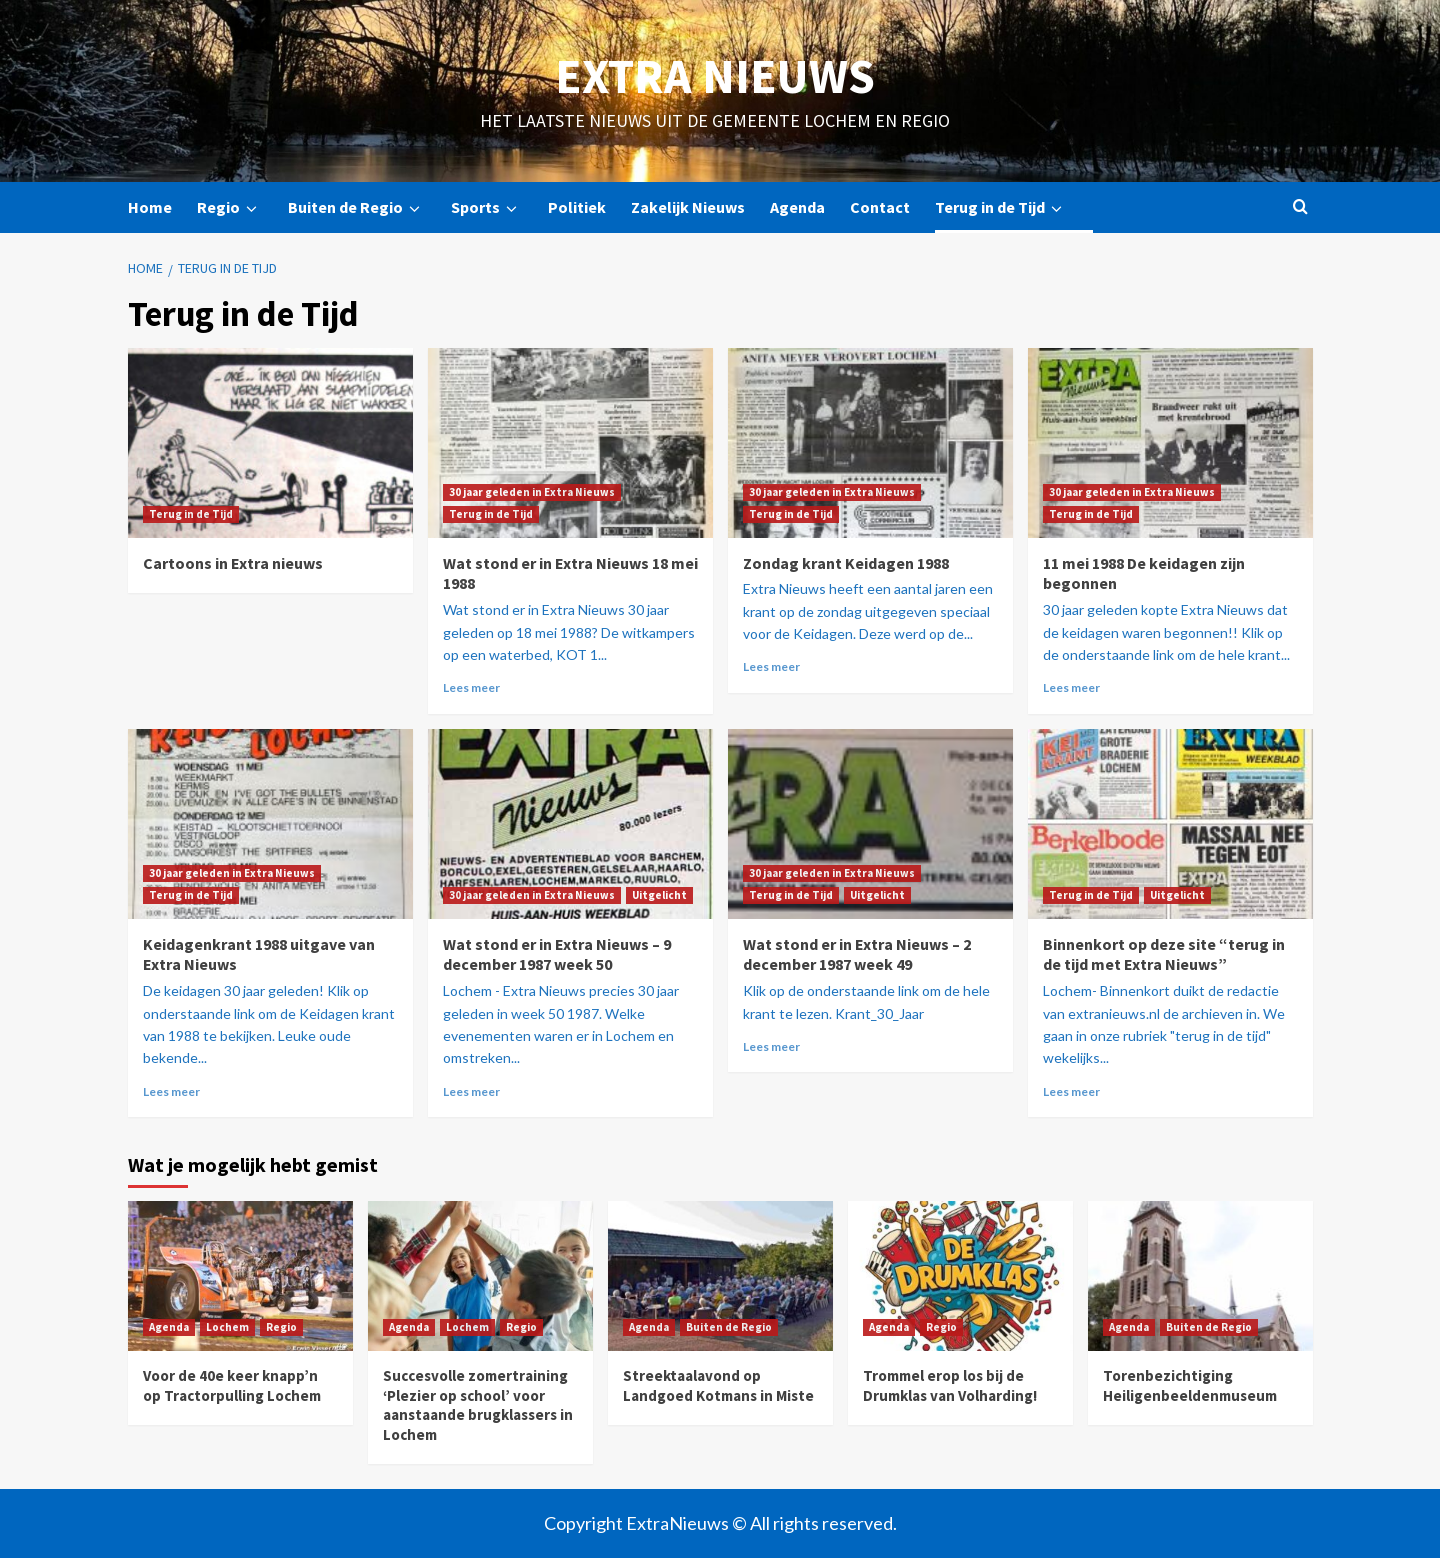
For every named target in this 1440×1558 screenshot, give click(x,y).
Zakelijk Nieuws (688, 207)
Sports (487, 207)
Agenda (797, 207)
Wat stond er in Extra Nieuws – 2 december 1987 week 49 (857, 954)
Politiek (577, 207)
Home (150, 207)
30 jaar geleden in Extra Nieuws (532, 492)
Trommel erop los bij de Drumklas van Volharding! (950, 1385)
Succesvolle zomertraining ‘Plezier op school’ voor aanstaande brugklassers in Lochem (478, 1405)
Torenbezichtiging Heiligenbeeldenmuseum (1190, 1385)
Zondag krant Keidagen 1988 (846, 563)
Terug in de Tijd (1001, 207)
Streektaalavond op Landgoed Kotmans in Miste (718, 1385)
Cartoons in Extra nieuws (233, 563)
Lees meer (471, 687)
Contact (880, 207)
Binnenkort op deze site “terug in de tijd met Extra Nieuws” (1164, 954)
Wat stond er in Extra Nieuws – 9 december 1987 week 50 (557, 954)
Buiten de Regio (357, 207)
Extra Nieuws (715, 76)
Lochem (227, 1327)
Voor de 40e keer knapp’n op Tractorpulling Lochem (232, 1385)
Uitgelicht (659, 895)
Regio (230, 207)
